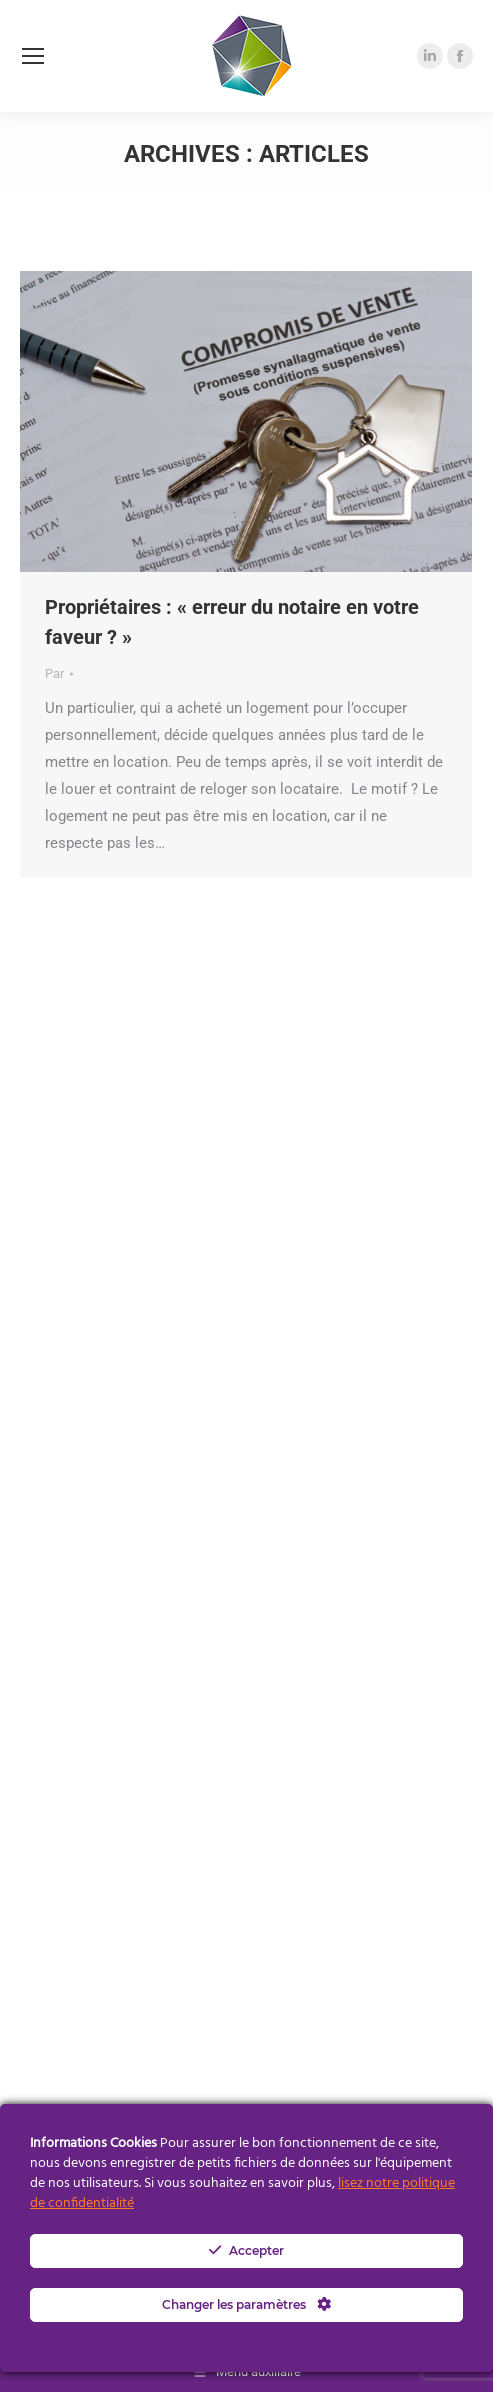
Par (54, 673)
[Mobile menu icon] (33, 56)
